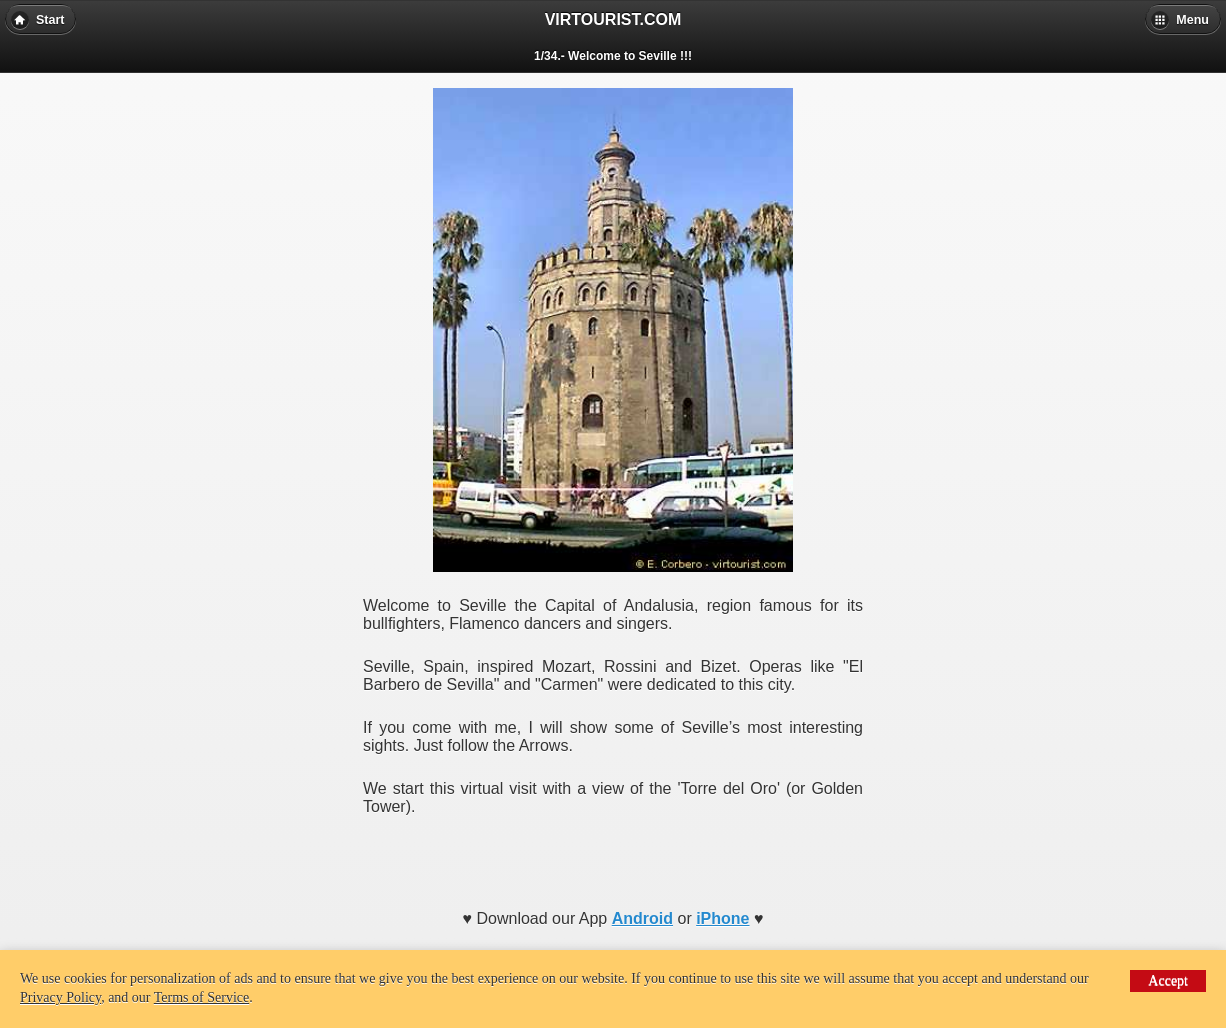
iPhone (722, 918)
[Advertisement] (613, 856)
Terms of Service (201, 997)
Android (642, 918)
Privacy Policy (60, 997)
